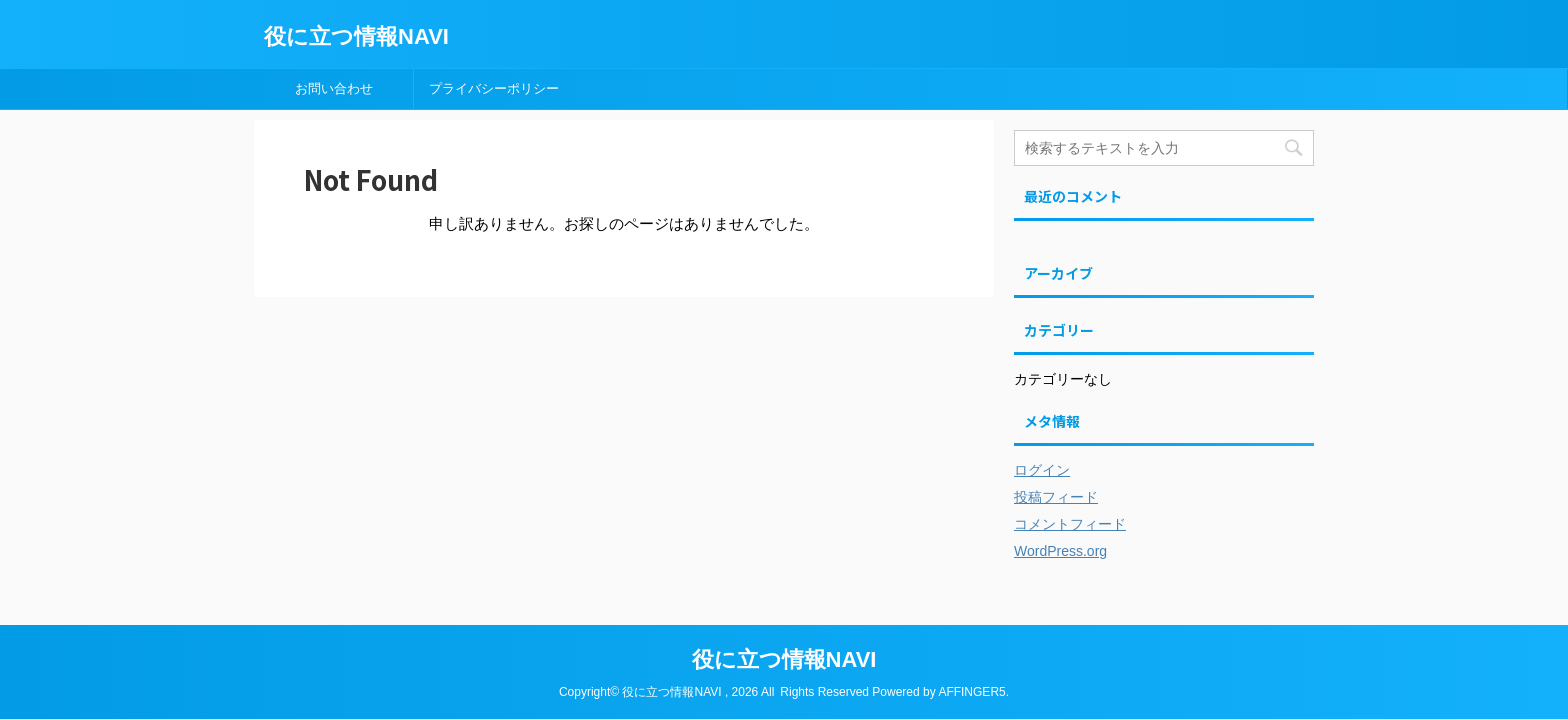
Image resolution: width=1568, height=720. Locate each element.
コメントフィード (1070, 524)
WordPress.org (1060, 551)
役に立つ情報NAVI (356, 36)
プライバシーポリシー (494, 88)
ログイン (1042, 470)
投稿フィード (1056, 497)
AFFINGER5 (971, 692)
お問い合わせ (334, 88)
